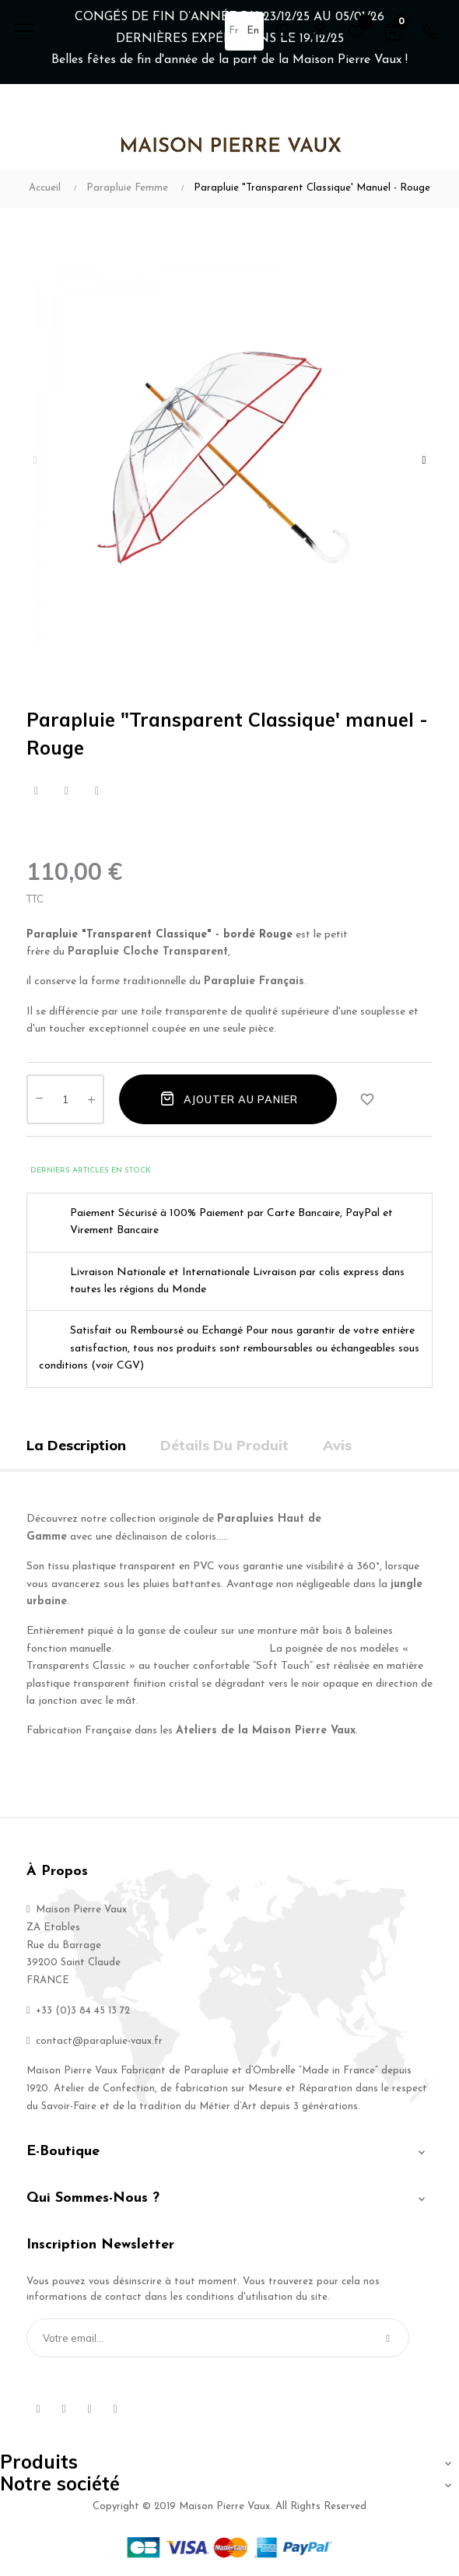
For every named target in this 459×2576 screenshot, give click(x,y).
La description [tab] (76, 1445)
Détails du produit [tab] (224, 1445)
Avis (337, 1445)
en (253, 31)
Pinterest (97, 791)
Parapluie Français (254, 981)
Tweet (66, 791)
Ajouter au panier (228, 1098)
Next (424, 460)
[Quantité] (65, 1099)
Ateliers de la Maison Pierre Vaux (266, 1731)
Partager (36, 791)
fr (234, 31)
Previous (35, 460)
